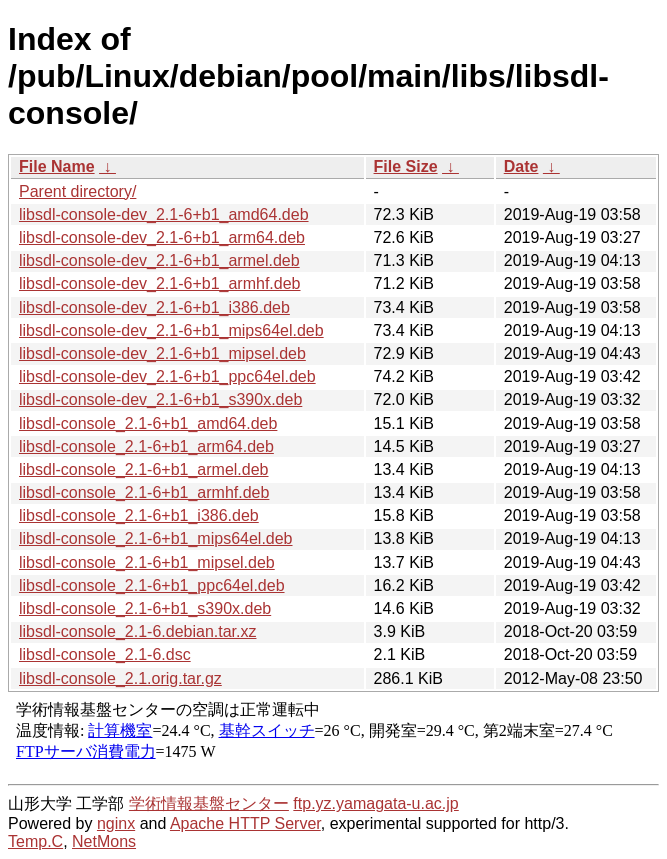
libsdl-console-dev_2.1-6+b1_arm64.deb (162, 237)
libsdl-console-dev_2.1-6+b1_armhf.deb (160, 283)
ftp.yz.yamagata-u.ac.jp (375, 803)
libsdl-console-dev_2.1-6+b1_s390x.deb (160, 399)
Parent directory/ (77, 191)
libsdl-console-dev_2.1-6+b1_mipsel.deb (162, 353)
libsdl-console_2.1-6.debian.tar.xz (137, 631)
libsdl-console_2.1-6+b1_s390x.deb (145, 608)
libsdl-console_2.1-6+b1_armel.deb (144, 469)
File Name (57, 166)
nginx (116, 823)
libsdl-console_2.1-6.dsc (105, 654)
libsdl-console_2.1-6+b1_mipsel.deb (147, 562)
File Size (406, 166)
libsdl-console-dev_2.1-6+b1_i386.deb (154, 307)
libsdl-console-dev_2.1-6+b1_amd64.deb (164, 214)
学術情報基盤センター (209, 803)
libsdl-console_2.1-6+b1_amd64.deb (148, 423)
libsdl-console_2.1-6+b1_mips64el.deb (156, 538)
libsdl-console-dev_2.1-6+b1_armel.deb (159, 260)
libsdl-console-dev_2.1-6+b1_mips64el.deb (171, 330)
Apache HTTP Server (245, 823)
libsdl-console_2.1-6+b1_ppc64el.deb (152, 585)
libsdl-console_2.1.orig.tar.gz (120, 678)
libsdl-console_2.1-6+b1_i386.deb (139, 515)
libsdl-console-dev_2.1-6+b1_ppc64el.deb (167, 376)
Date (521, 166)
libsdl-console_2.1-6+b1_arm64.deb (146, 446)
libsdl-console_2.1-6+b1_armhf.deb (144, 492)
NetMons (104, 841)
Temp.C (35, 841)
